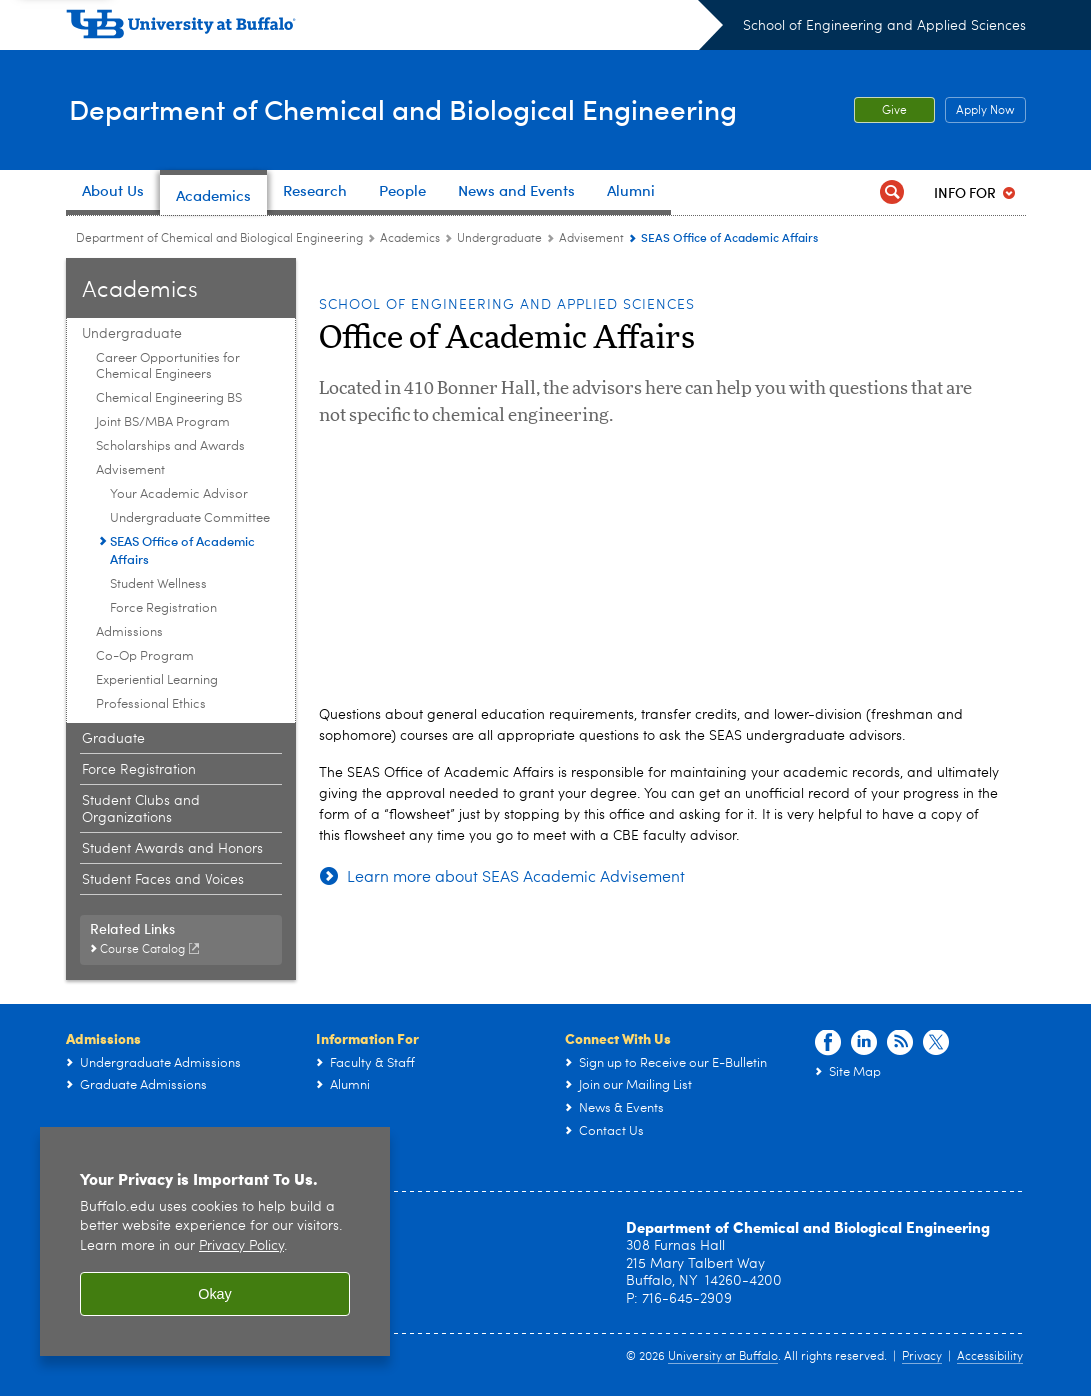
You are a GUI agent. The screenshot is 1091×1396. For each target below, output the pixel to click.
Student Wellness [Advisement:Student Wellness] (158, 584)
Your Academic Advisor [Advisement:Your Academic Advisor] (179, 494)
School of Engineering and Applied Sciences (884, 26)
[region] (215, 1241)
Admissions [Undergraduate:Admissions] (129, 632)
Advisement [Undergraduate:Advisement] (591, 239)
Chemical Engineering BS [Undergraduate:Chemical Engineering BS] (169, 398)
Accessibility (990, 1357)
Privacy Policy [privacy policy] (241, 1246)
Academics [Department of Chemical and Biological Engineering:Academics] (410, 239)
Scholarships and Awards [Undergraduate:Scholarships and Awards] (170, 446)
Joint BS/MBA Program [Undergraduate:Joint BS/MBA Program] (163, 422)
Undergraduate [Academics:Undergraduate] (499, 239)
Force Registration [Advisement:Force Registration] (163, 608)
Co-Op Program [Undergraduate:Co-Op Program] (145, 656)
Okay (215, 1294)
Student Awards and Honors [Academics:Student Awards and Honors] (172, 849)
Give (894, 111)
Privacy (922, 1357)
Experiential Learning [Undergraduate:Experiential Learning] (157, 680)
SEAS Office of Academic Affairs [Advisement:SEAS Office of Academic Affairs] (182, 550)
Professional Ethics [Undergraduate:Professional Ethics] (151, 704)
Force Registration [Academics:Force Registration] (139, 770)
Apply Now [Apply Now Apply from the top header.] (980, 111)
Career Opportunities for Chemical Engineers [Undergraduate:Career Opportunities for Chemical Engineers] (168, 366)
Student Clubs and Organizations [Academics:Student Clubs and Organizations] (141, 809)
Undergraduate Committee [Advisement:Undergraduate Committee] (190, 518)
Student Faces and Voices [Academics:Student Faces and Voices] (163, 880)
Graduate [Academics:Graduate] (113, 739)
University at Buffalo (723, 1357)
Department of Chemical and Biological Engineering (419, 109)
